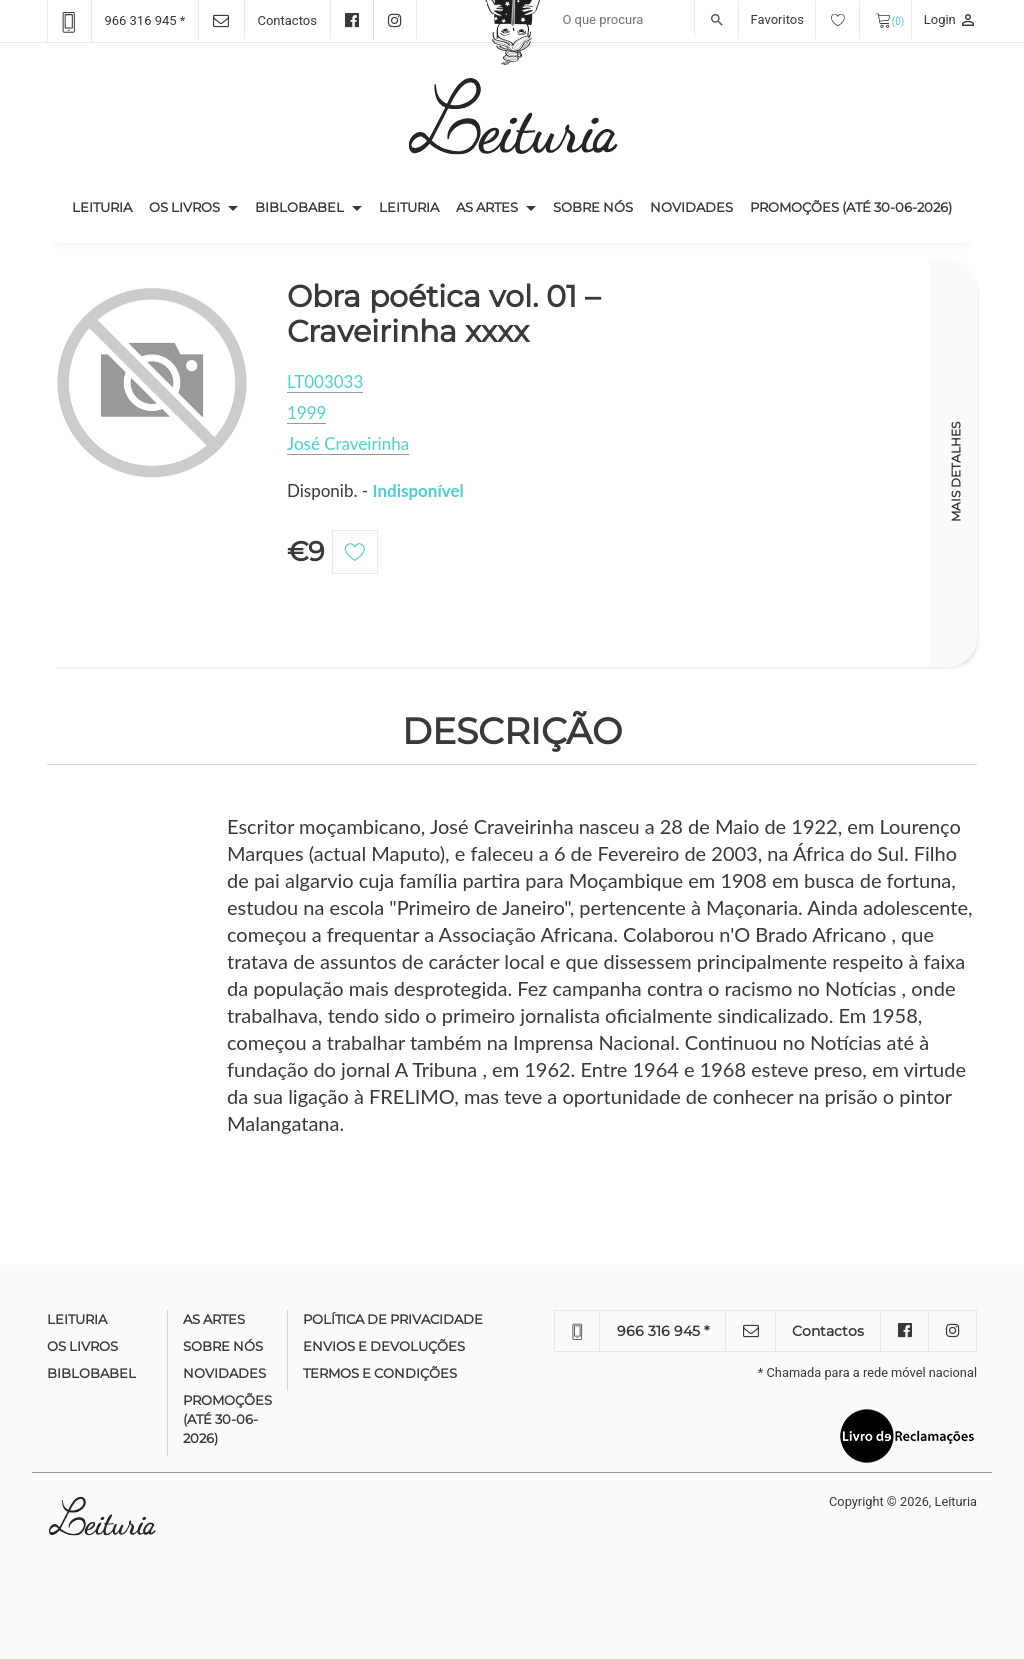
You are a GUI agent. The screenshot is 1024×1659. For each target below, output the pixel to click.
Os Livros (184, 207)
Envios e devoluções (384, 1346)
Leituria (106, 206)
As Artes (487, 207)
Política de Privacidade (393, 1319)
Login (950, 19)
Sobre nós (593, 207)
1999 (306, 412)
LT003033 (325, 381)
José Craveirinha (348, 443)
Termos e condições (380, 1373)
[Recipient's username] (645, 20)
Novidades (691, 207)
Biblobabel (299, 207)
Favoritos (805, 19)
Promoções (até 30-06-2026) (851, 207)
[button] (233, 208)
